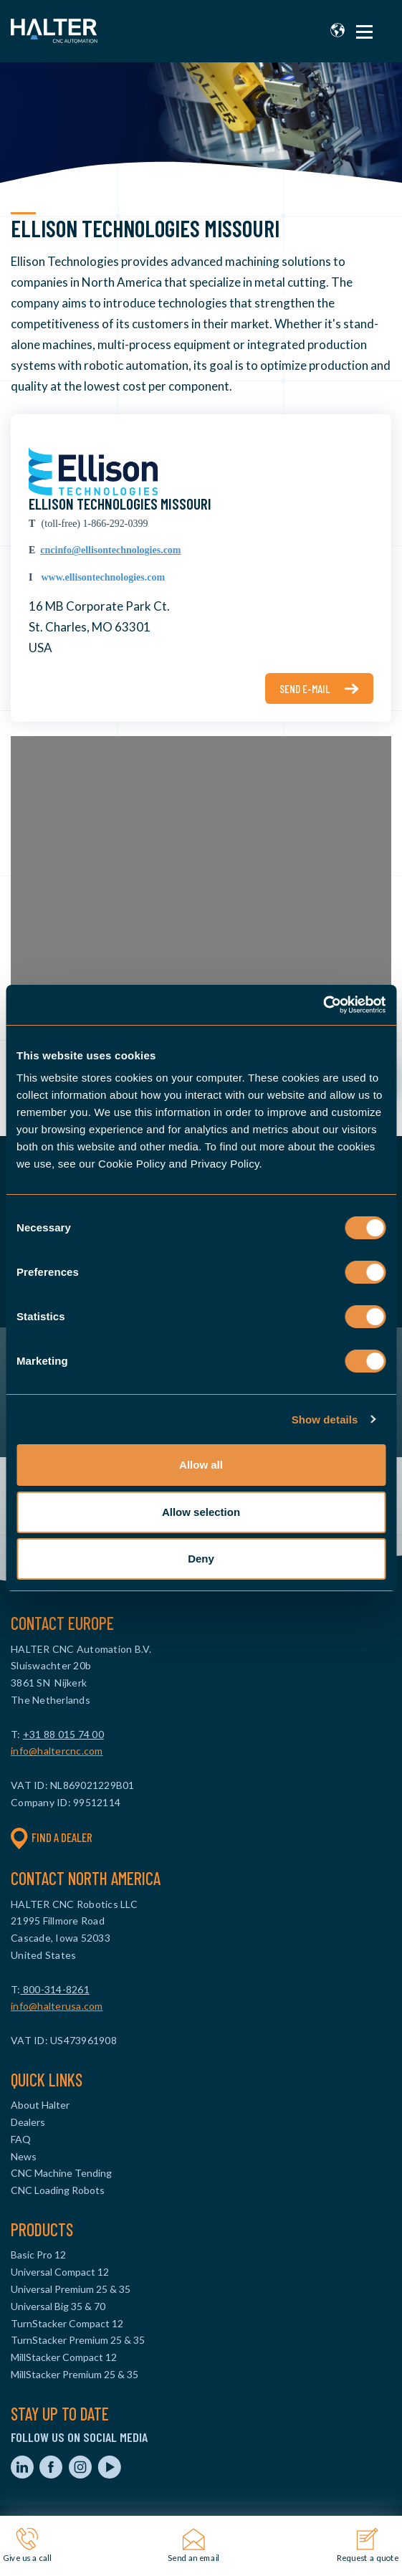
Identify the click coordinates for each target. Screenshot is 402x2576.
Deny (201, 1558)
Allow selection (201, 1512)
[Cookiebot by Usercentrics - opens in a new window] (323, 1005)
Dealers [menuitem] (28, 2122)
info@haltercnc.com (57, 1751)
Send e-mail (304, 688)
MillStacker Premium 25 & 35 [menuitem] (74, 2374)
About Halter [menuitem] (40, 2105)
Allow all (201, 1465)
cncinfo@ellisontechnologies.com (110, 550)
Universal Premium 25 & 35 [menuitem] (70, 2289)
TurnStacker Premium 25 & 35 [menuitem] (78, 2340)
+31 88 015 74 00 (63, 1734)
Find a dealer (51, 1838)
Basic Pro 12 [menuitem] (38, 2254)
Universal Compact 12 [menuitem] (60, 2272)
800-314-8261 (55, 1989)
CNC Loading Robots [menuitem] (58, 2190)
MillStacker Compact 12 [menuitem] (64, 2357)
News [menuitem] (24, 2156)
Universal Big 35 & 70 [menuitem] (58, 2306)
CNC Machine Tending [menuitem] (61, 2173)
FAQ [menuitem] (21, 2139)
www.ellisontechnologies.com (103, 577)
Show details (325, 1419)
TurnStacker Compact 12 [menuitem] (67, 2323)
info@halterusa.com (57, 2006)
